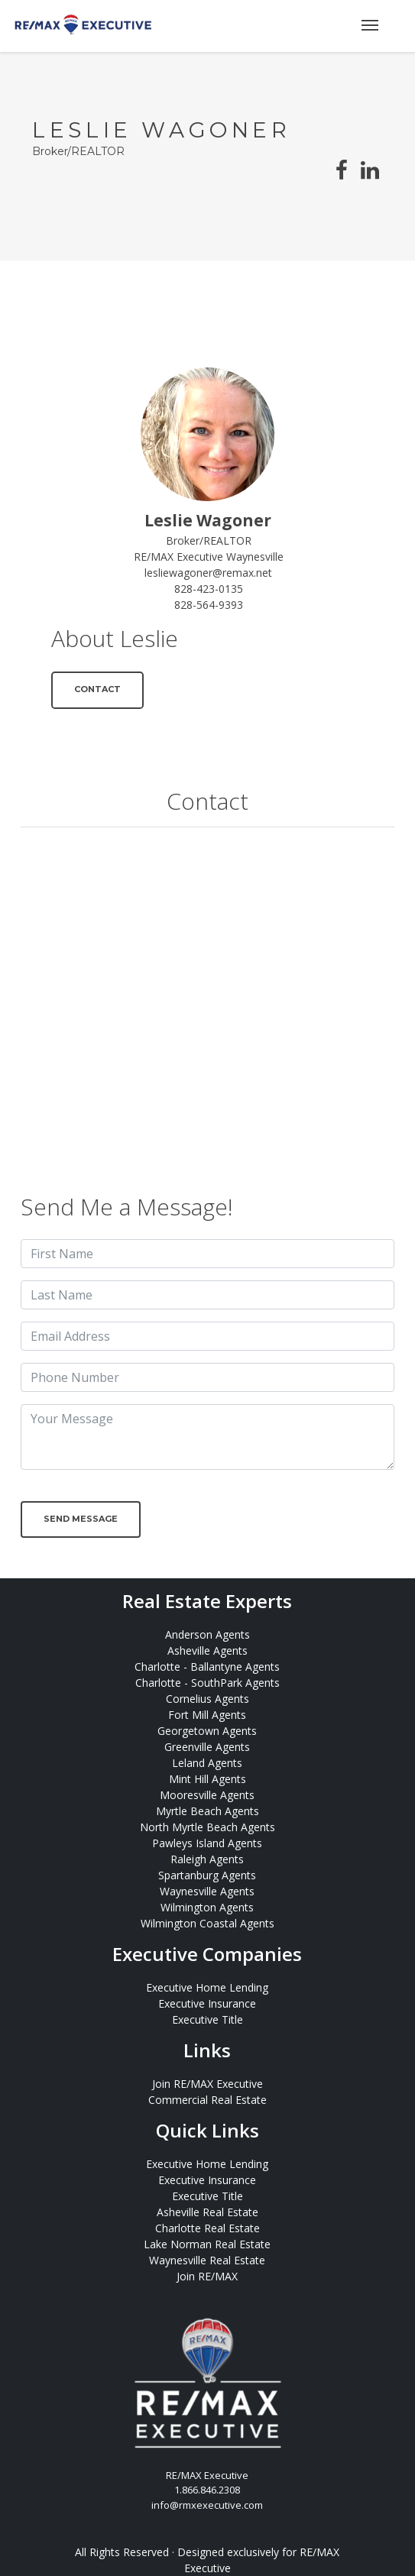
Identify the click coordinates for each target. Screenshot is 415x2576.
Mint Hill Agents (207, 1779)
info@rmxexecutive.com (207, 2505)
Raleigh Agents (207, 1859)
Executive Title (207, 2019)
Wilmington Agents (207, 1907)
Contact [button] (97, 689)
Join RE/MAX (207, 2276)
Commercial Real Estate (207, 2099)
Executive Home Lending (207, 1987)
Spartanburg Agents (207, 1875)
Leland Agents (207, 1763)
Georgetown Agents (207, 1730)
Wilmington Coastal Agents (207, 1923)
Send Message (81, 1518)
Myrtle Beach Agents (207, 1811)
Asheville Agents (207, 1650)
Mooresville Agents (207, 1795)
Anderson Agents (207, 1634)
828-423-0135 (208, 588)
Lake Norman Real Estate (207, 2244)
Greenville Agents (207, 1746)
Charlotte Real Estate (207, 2228)
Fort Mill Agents (207, 1714)
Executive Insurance (207, 2003)
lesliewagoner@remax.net (208, 572)
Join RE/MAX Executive (207, 2083)
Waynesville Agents (207, 1891)
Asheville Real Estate (207, 2212)
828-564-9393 (208, 604)
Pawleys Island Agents (207, 1843)
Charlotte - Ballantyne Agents (207, 1666)
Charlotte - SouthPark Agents (207, 1682)
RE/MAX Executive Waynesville (209, 556)
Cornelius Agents (207, 1698)
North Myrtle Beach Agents (207, 1827)
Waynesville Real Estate (207, 2260)
